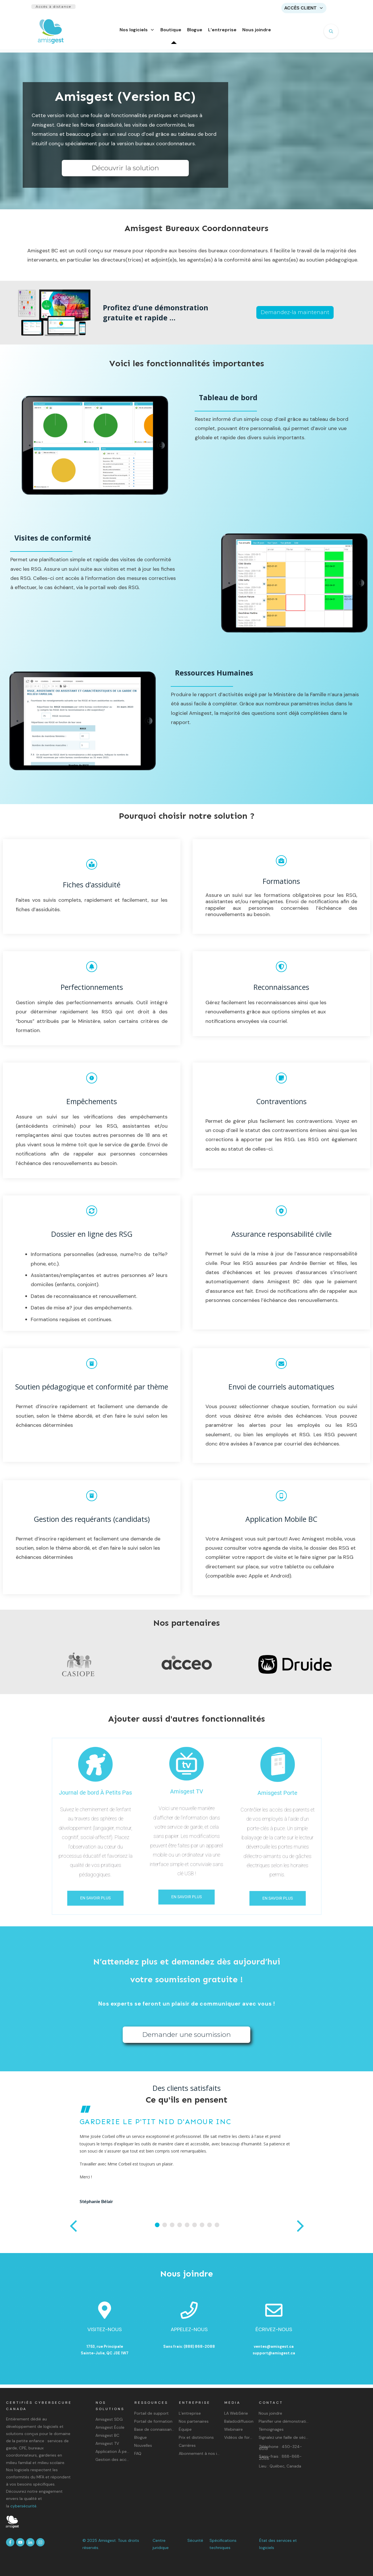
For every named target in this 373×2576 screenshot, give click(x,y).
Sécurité (195, 2540)
